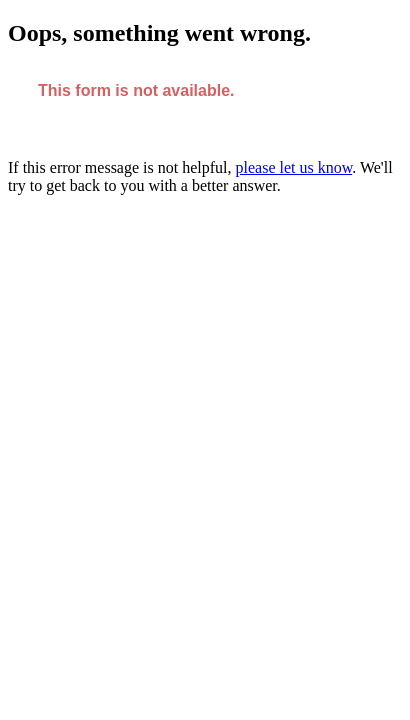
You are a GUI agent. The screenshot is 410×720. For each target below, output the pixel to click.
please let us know (294, 167)
